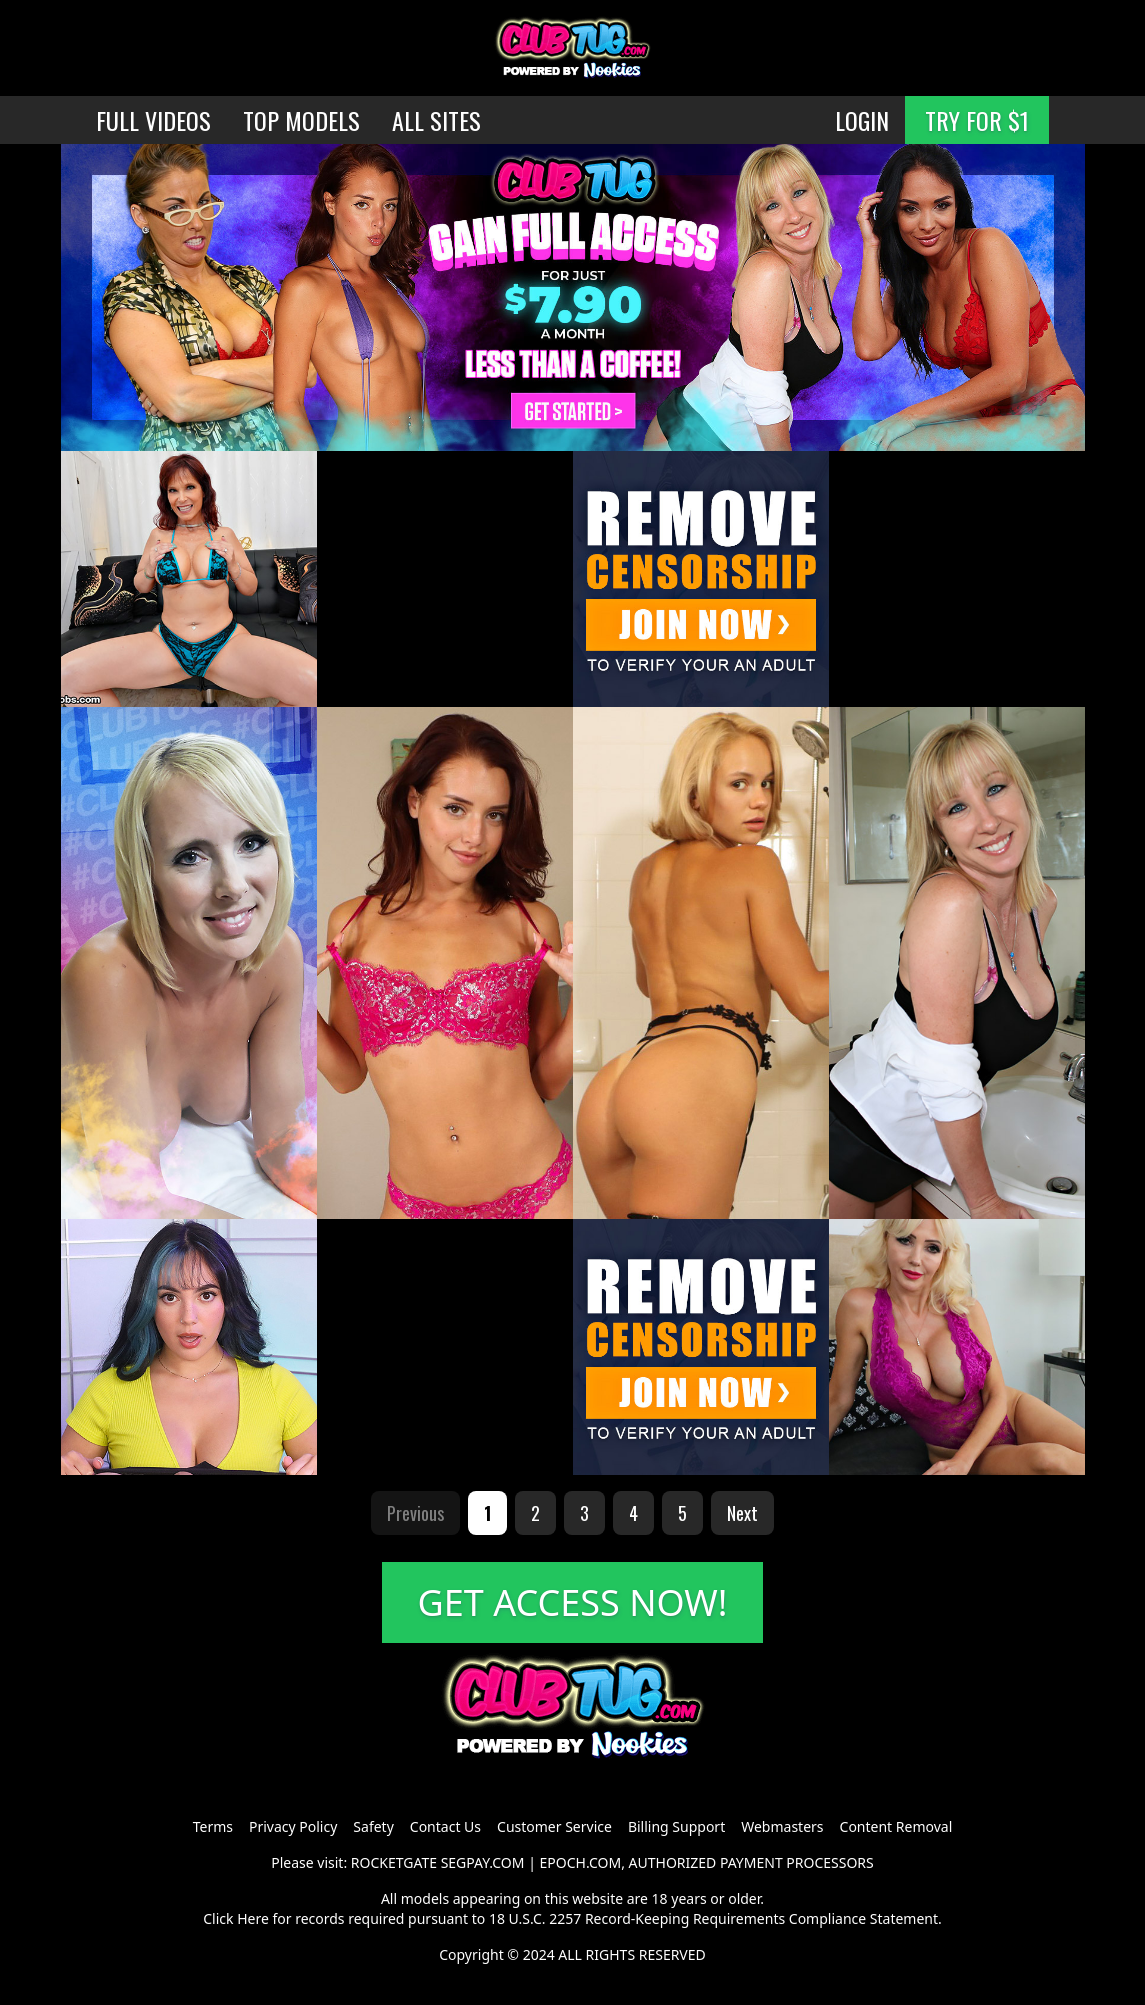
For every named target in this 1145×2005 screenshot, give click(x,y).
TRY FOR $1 (977, 120)
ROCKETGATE (394, 1862)
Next (742, 1513)
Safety (373, 1826)
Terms (213, 1826)
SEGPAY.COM (483, 1862)
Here (253, 1918)
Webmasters (782, 1826)
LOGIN (862, 120)
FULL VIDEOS (153, 120)
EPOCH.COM (581, 1862)
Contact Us (445, 1826)
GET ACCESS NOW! (573, 1602)
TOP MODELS (301, 120)
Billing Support (676, 1826)
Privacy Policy (293, 1826)
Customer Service (554, 1826)
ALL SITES (436, 120)
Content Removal (896, 1826)
